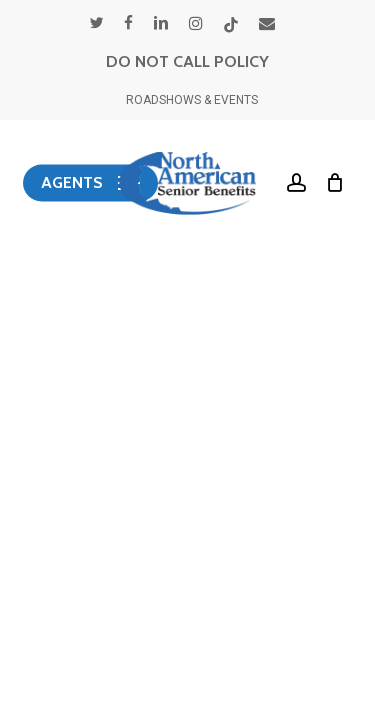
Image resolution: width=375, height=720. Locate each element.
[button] (90, 183)
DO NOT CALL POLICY (187, 61)
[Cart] (330, 183)
